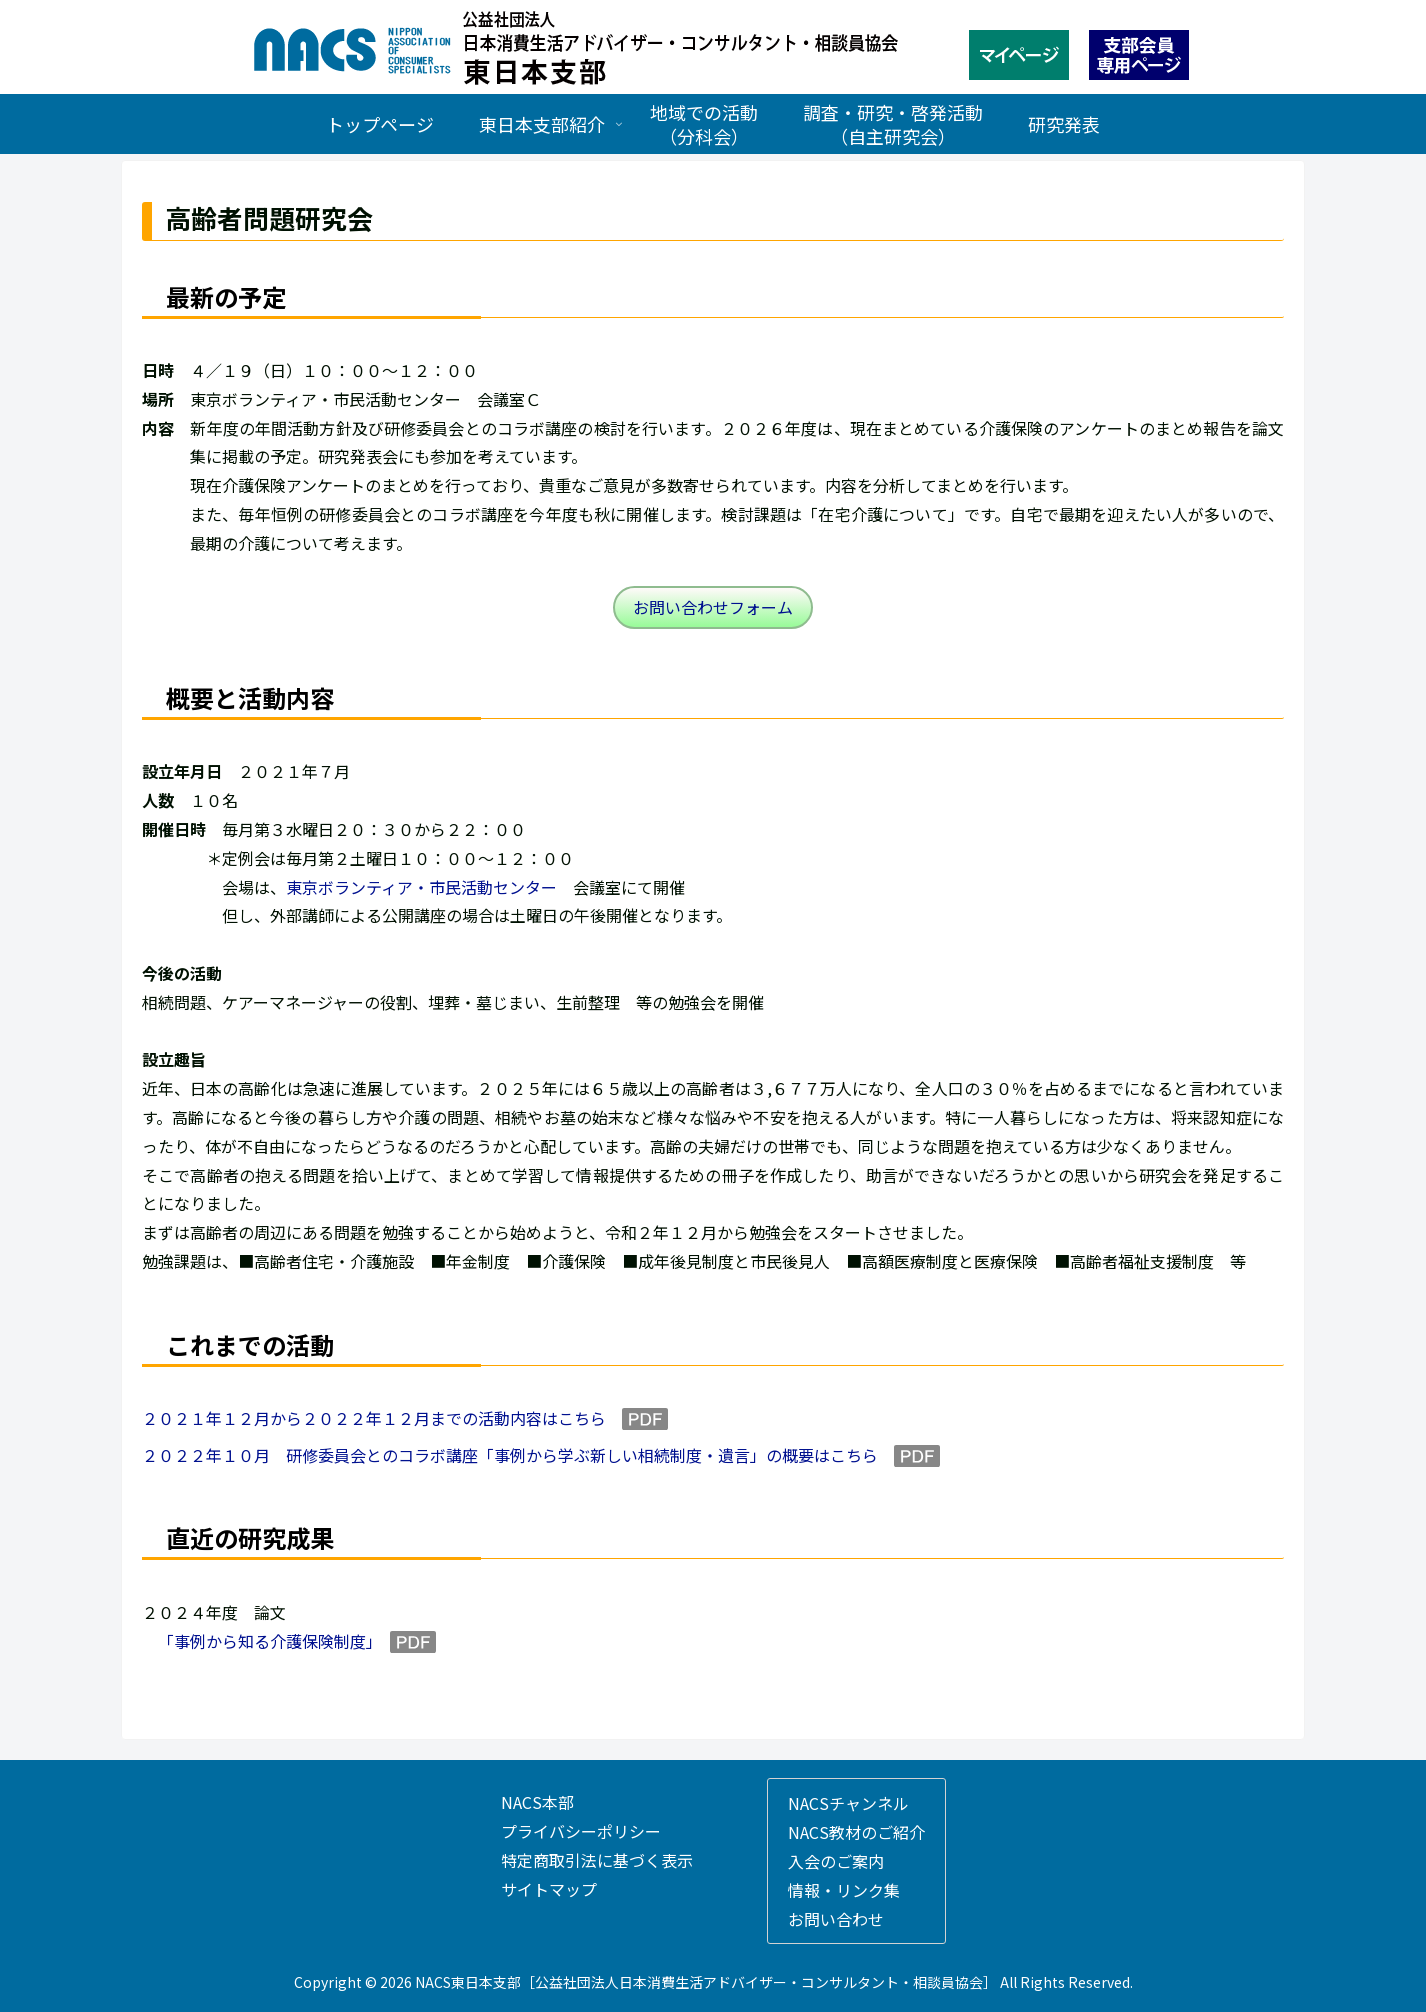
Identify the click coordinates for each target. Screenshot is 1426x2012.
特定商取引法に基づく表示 (597, 1860)
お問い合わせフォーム (713, 607)
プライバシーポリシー (581, 1831)
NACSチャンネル (848, 1803)
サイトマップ (549, 1889)
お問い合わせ (836, 1919)
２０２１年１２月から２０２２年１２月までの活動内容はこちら (374, 1418)
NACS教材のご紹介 (856, 1832)
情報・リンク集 (844, 1890)
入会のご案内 (836, 1861)
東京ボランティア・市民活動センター (421, 887)
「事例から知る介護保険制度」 (266, 1641)
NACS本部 (537, 1802)
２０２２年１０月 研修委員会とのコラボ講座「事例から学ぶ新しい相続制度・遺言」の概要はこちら (510, 1455)
